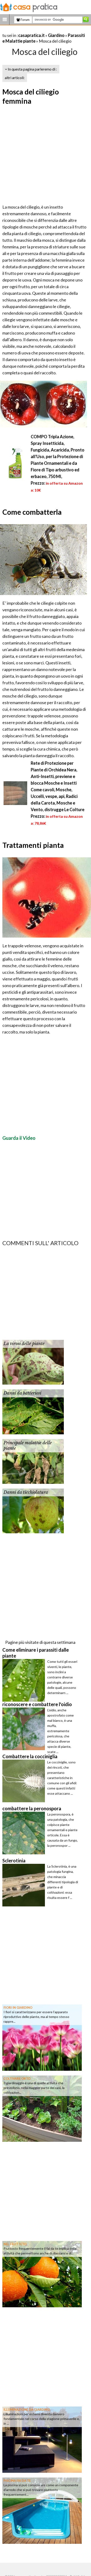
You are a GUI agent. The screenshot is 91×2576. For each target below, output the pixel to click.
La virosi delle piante (24, 1343)
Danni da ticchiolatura (26, 1492)
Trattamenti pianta (33, 845)
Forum (23, 20)
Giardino (56, 35)
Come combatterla (32, 512)
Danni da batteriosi (22, 1393)
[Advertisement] (44, 155)
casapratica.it (31, 35)
